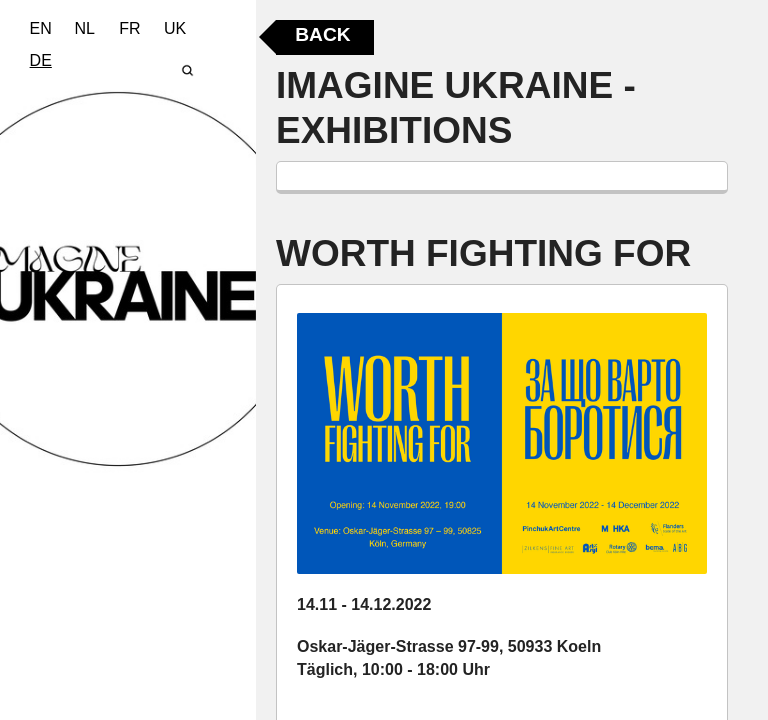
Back (322, 34)
